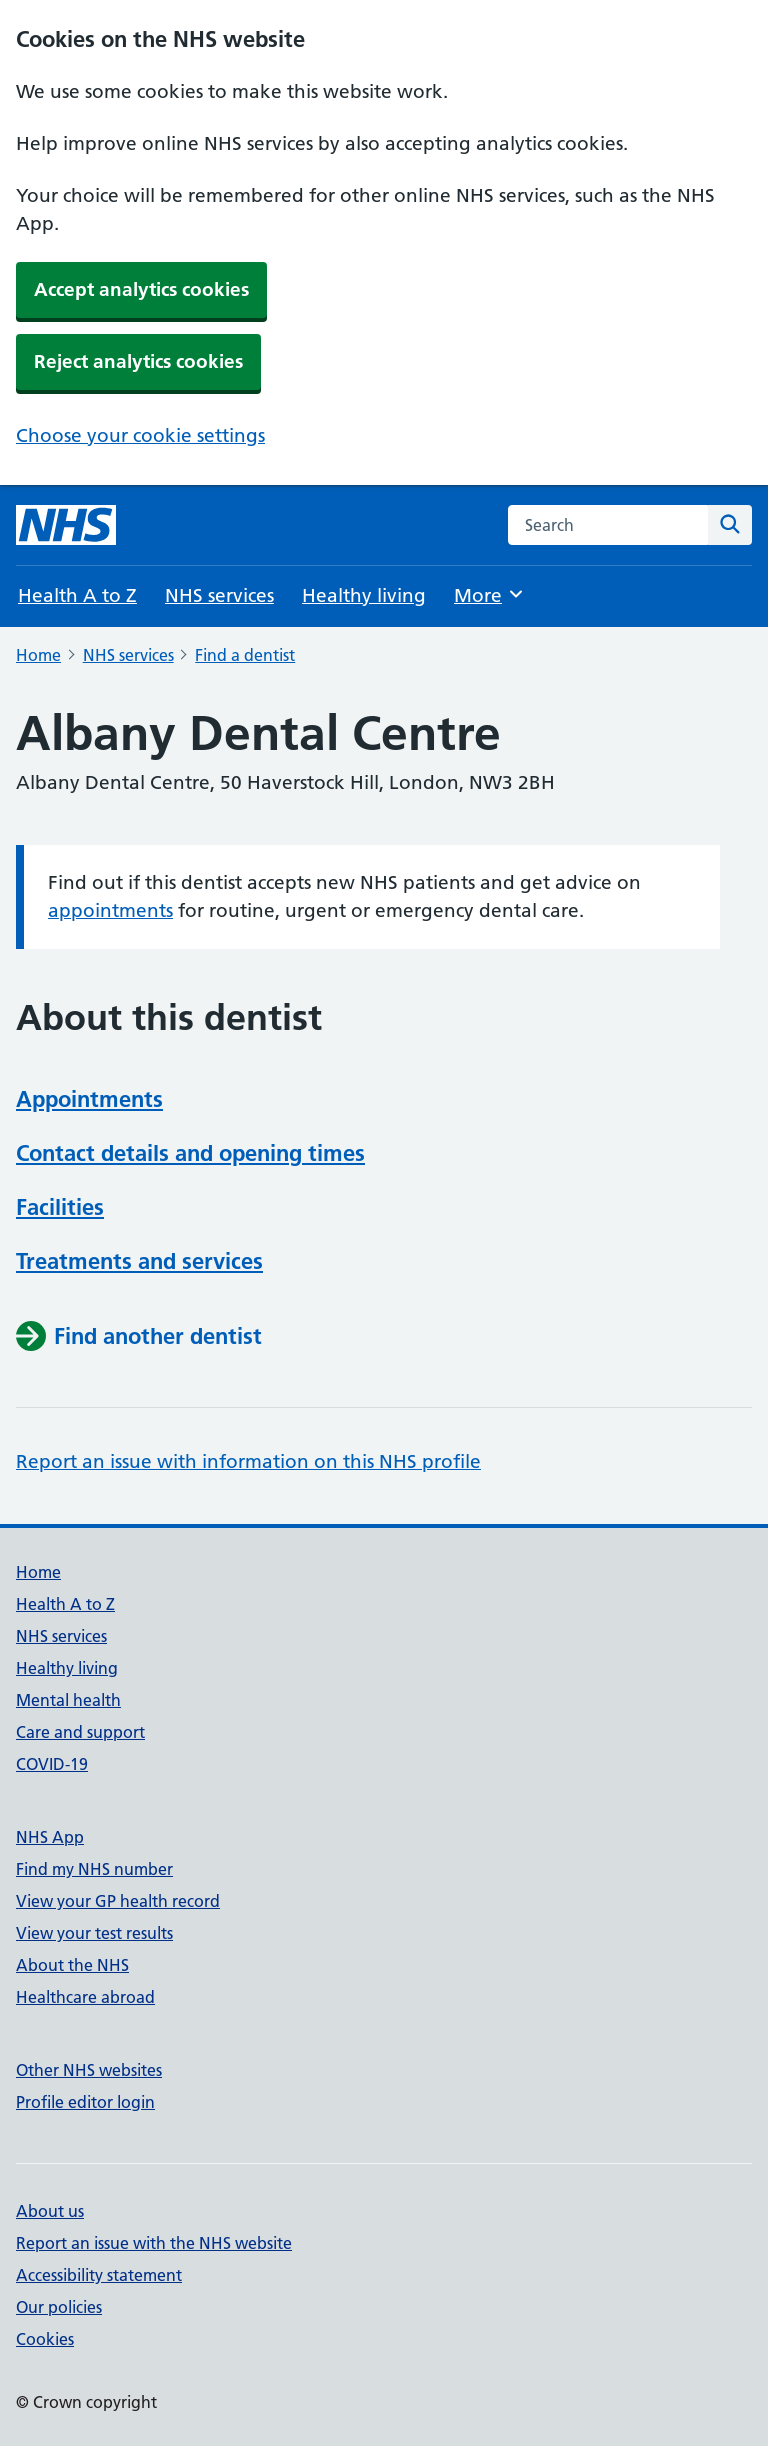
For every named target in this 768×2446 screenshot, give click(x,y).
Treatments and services (139, 1261)
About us (50, 2211)
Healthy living (364, 595)
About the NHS (72, 1965)
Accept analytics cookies (141, 289)
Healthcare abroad (85, 1997)
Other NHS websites (89, 2070)
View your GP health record (118, 1901)
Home (38, 655)
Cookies (45, 2339)
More (489, 594)
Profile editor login (85, 2102)
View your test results (94, 1933)
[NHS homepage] (66, 525)
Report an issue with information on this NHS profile (248, 1461)
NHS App (50, 1837)
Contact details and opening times (190, 1153)
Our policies (59, 2307)
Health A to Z (77, 595)
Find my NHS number (94, 1869)
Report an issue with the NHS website (154, 2243)
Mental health (68, 1700)
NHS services (219, 595)
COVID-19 (52, 1764)
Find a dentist (245, 655)
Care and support (80, 1732)
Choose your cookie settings (140, 435)
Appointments (89, 1099)
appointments (110, 910)
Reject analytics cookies (138, 361)
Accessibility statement (99, 2275)
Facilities (60, 1207)
